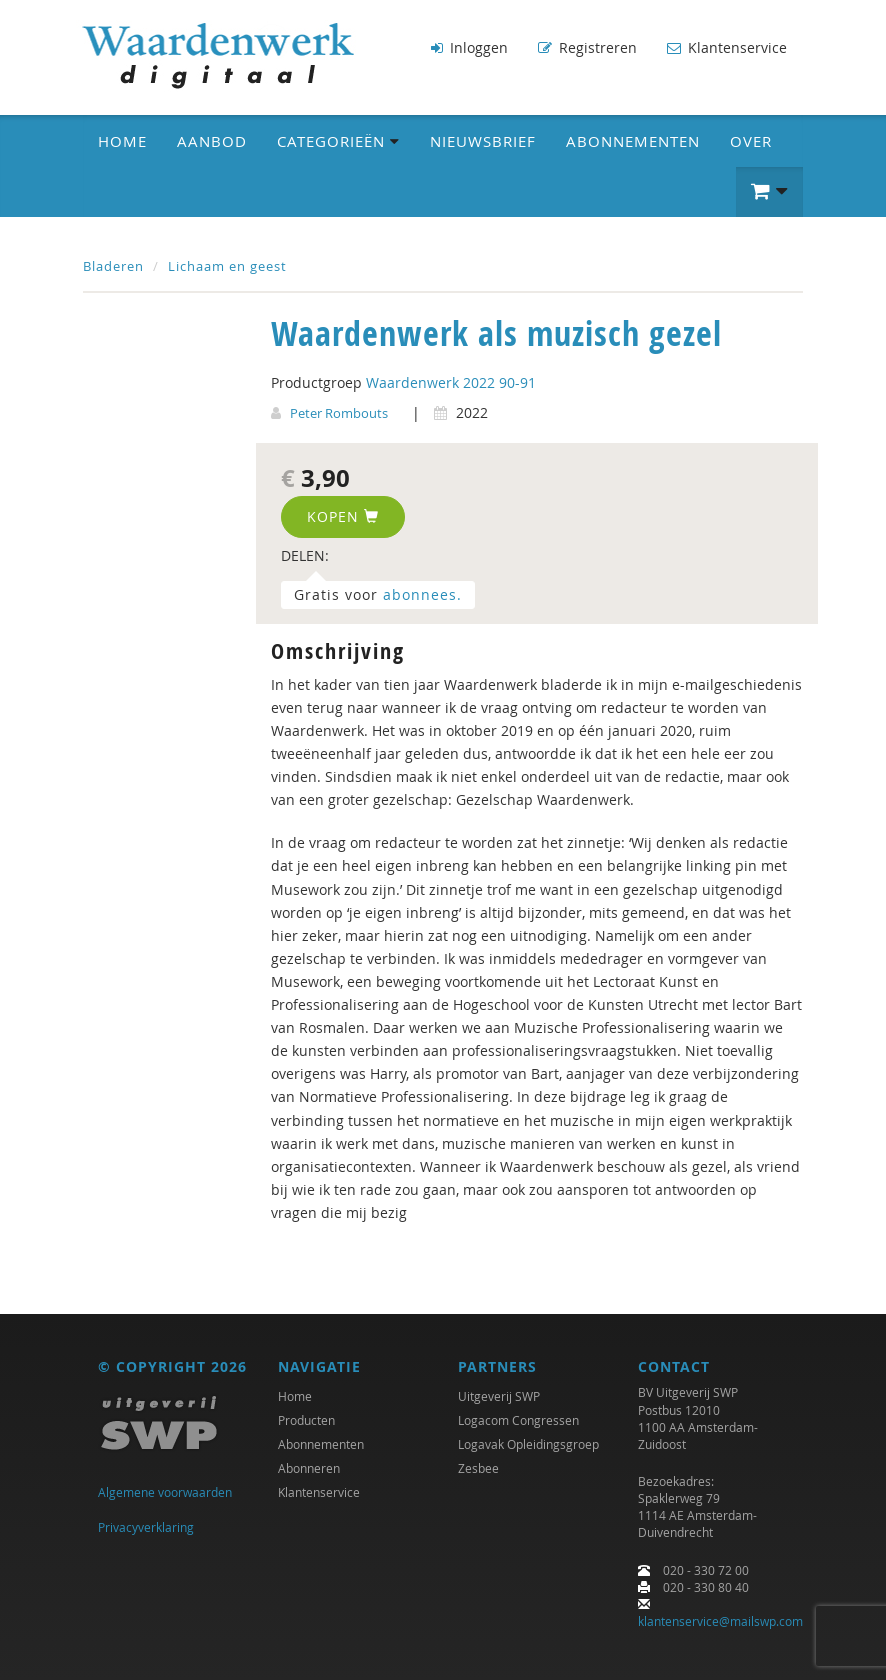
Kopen (343, 516)
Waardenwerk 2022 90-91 (451, 382)
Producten (306, 1420)
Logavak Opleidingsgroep (528, 1444)
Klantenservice (727, 47)
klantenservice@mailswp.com (720, 1621)
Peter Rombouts (339, 413)
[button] (769, 192)
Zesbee (478, 1468)
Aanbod (212, 141)
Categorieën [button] (338, 141)
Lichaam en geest (227, 266)
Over (751, 141)
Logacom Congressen (518, 1420)
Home (122, 141)
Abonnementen (633, 141)
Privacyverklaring (146, 1527)
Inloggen (469, 47)
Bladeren (113, 266)
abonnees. (422, 594)
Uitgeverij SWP (499, 1396)
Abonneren (309, 1468)
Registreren (587, 47)
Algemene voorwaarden (165, 1492)
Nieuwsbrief (483, 141)
